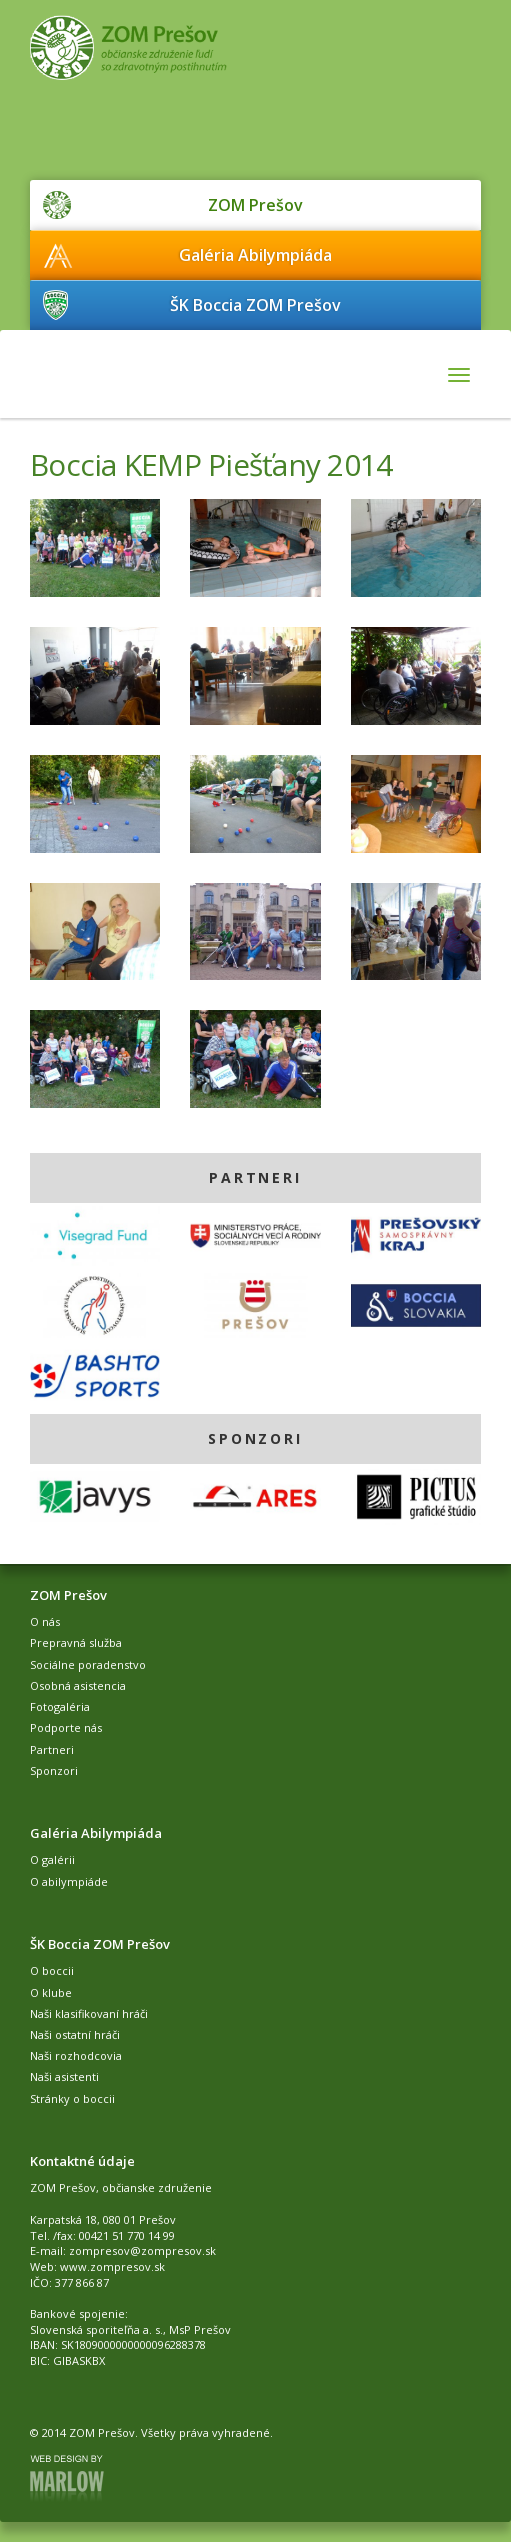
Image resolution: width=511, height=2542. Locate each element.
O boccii (52, 1970)
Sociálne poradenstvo (88, 1664)
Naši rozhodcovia (76, 2055)
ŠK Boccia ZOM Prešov (255, 305)
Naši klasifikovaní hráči (89, 2013)
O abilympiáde (69, 1881)
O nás (45, 1621)
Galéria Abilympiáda (255, 255)
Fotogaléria (60, 1706)
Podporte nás (66, 1727)
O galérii (52, 1859)
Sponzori (54, 1770)
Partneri (52, 1749)
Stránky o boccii (72, 2098)
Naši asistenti (64, 2076)
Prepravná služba (76, 1642)
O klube (51, 1992)
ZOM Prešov (255, 205)
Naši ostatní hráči (75, 2034)
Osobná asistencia (78, 1685)
